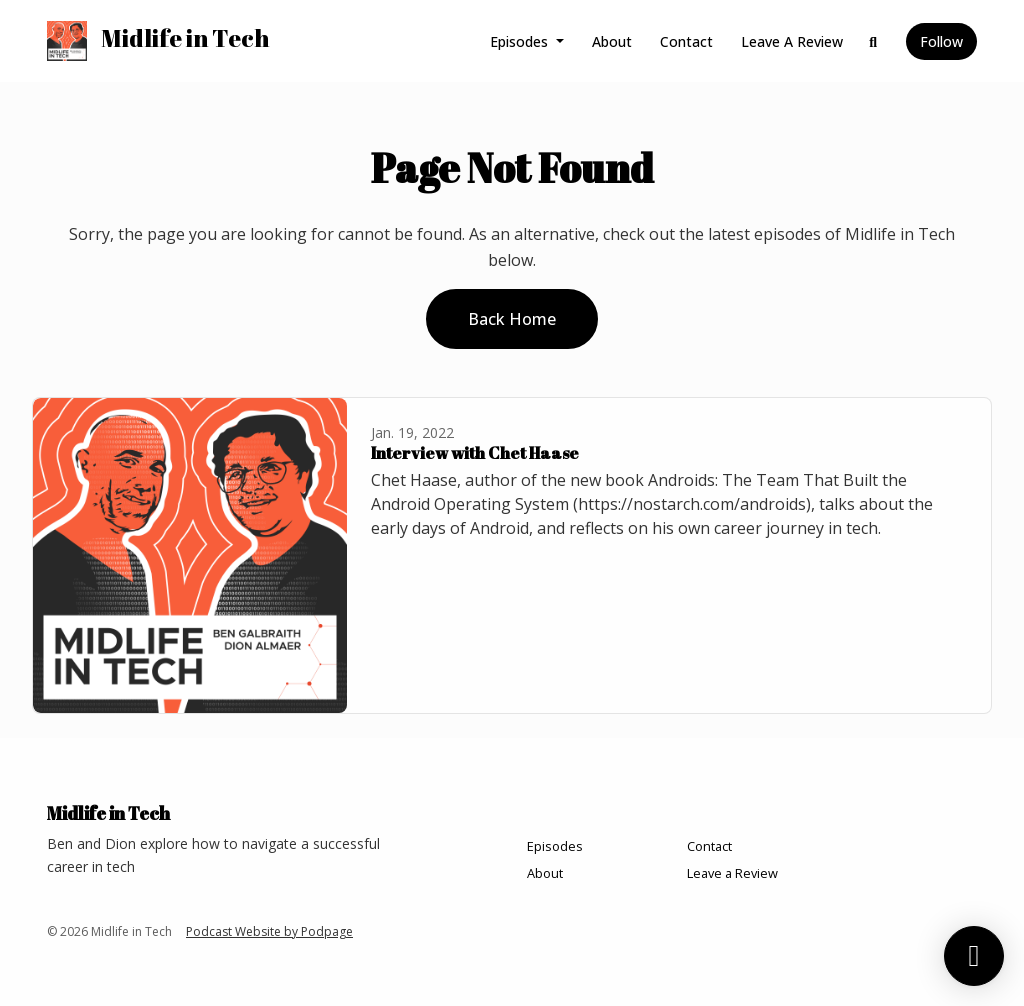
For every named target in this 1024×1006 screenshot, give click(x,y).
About (612, 41)
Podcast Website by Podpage (269, 931)
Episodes (521, 41)
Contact (686, 41)
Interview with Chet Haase (475, 453)
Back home (512, 319)
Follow (941, 41)
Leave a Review (792, 41)
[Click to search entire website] (874, 41)
